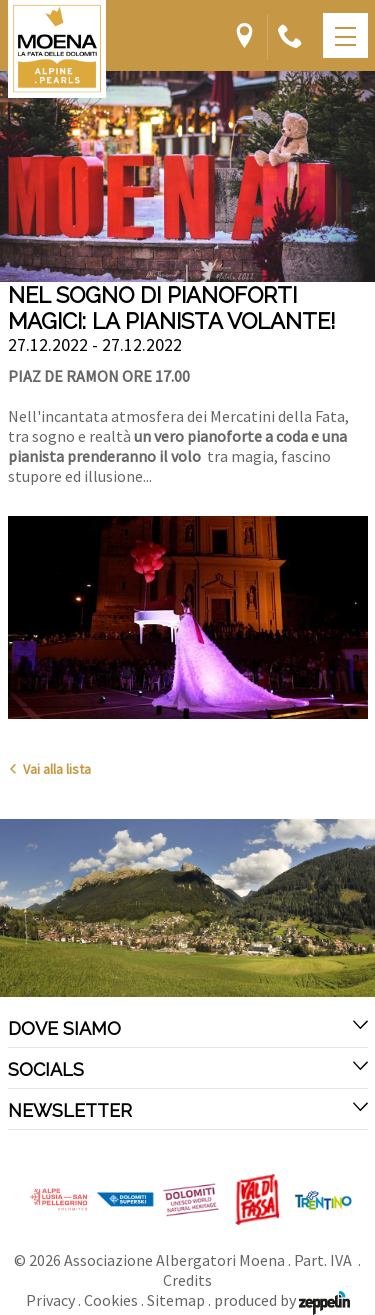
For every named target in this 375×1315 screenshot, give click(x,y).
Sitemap (176, 1300)
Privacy (50, 1300)
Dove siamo (188, 1028)
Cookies (111, 1300)
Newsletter (188, 1110)
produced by (282, 1300)
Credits (187, 1280)
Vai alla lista (49, 769)
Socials (188, 1069)
